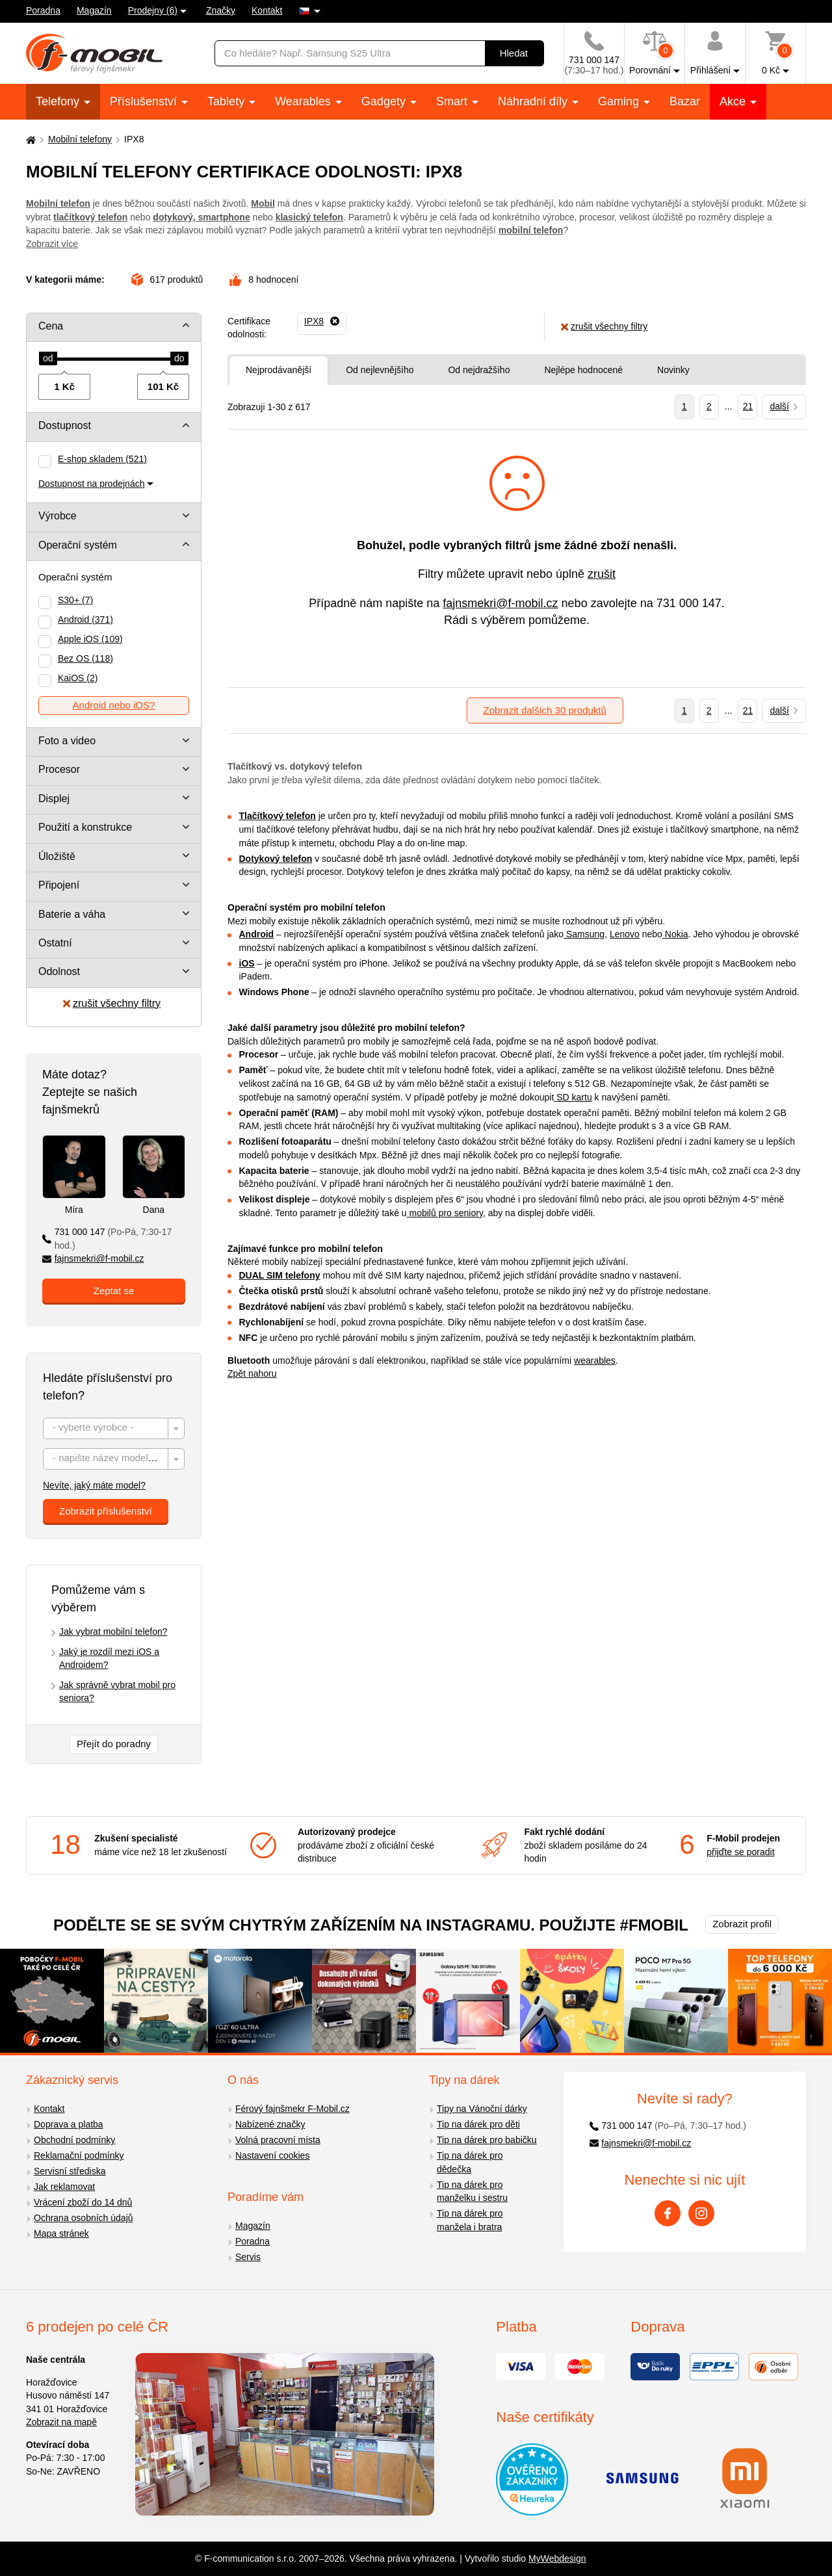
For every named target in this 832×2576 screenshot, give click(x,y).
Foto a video (67, 740)
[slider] (48, 358)
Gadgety (385, 101)
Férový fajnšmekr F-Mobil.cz (292, 2108)
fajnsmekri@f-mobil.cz (93, 1258)
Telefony (59, 101)
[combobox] (114, 1428)
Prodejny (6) (152, 10)
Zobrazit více (52, 244)
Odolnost (59, 971)
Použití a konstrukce (85, 827)
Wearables (304, 101)
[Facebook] (668, 2213)
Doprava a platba (68, 2124)
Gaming (620, 101)
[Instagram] (701, 2213)
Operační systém (77, 545)
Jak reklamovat (64, 2186)
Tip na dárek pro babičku (487, 2140)
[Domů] (29, 139)
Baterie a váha (71, 914)
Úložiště (56, 856)
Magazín (94, 10)
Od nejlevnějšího (379, 370)
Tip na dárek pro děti (478, 2124)
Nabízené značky (270, 2124)
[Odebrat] (322, 321)
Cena (50, 326)
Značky (220, 10)
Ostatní (55, 942)
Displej (54, 798)
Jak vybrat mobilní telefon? (113, 1631)
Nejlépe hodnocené (583, 370)
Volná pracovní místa (277, 2140)
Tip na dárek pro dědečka (469, 2162)
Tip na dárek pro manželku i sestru (472, 2191)
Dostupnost (64, 425)
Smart (453, 101)
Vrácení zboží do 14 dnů (83, 2202)
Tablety (227, 101)
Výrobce (57, 515)
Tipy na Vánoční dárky (482, 2108)
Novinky (673, 370)
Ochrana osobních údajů (83, 2218)
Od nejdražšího (479, 370)
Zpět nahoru (252, 1373)
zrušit (602, 573)
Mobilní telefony (80, 139)
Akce (734, 101)
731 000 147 (107, 1239)
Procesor (59, 769)
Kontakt (267, 10)
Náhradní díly (534, 101)
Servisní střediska (69, 2171)
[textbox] (114, 1429)
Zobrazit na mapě (61, 2422)
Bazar (685, 101)
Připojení (58, 885)
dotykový (172, 217)
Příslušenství (145, 101)
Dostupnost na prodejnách (91, 483)
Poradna (43, 10)
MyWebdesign (557, 2558)
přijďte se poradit (740, 1852)
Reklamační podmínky (79, 2155)
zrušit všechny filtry (112, 1003)
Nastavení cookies (272, 2155)
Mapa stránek (61, 2233)
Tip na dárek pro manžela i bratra (469, 2220)
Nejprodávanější (278, 370)
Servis (248, 2257)
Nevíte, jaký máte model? (94, 1485)
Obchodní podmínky (74, 2140)
